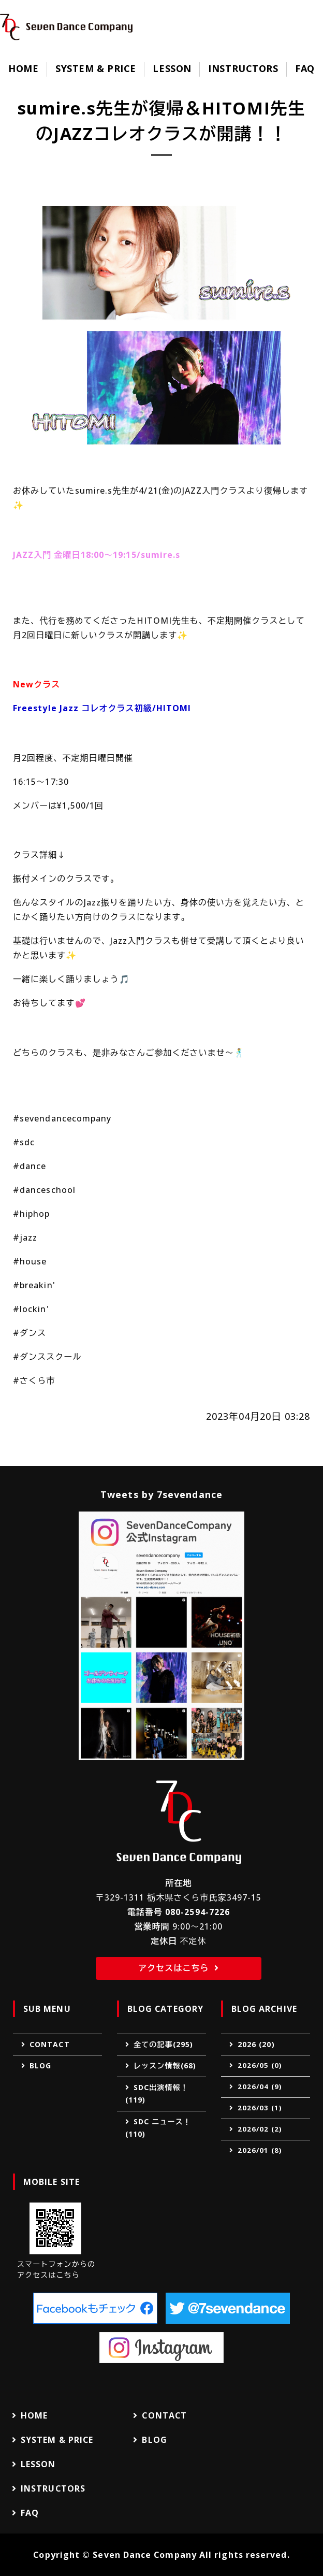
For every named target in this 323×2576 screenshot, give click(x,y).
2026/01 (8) (260, 2150)
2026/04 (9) (260, 2086)
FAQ (305, 68)
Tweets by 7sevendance (161, 1494)
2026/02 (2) (260, 2129)
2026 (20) (256, 2044)
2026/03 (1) (260, 2107)
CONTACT (50, 2044)
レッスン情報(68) (165, 2065)
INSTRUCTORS (243, 68)
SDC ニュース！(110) (158, 2128)
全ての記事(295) (163, 2044)
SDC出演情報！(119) (156, 2093)
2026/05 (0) (260, 2065)
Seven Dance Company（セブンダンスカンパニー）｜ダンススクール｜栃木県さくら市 (66, 27)
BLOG (40, 2065)
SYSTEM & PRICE (95, 68)
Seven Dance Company (145, 2554)
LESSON (172, 68)
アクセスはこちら (173, 1968)
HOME (23, 68)
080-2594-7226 (197, 1912)
